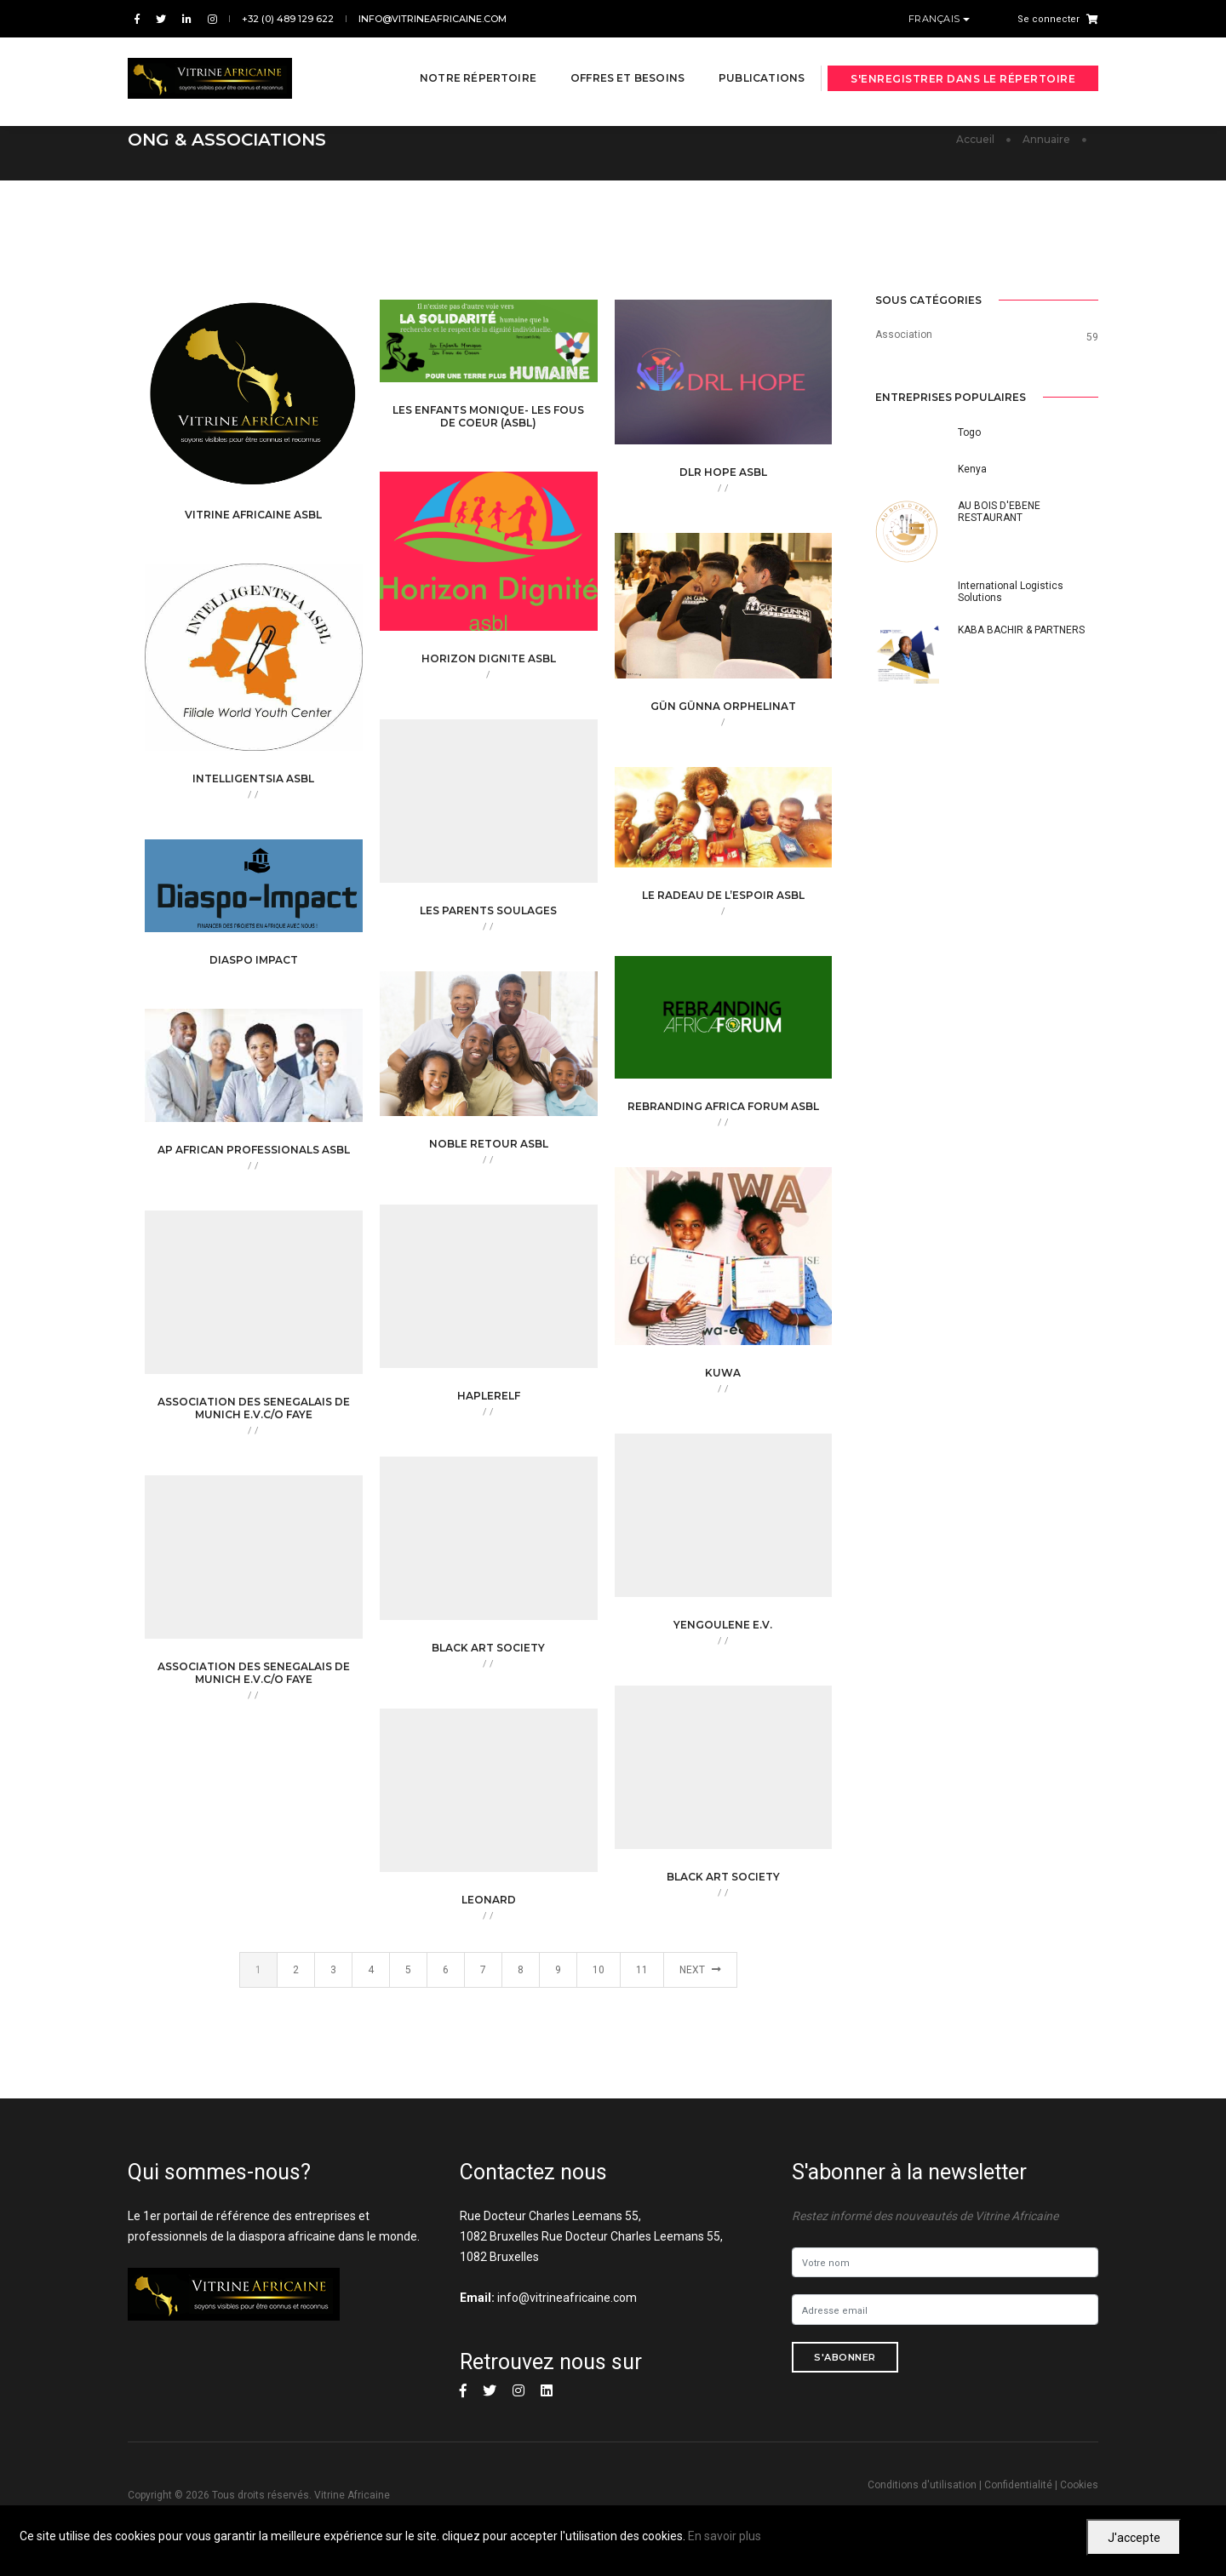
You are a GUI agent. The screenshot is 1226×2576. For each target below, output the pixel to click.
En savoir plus (724, 2536)
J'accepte (1134, 2538)
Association (903, 335)
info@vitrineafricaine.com (432, 19)
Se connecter (1048, 19)
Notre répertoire (462, 60)
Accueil (975, 139)
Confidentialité (1018, 2485)
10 (598, 1970)
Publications (745, 60)
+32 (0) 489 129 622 (288, 19)
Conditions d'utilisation (922, 2485)
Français (936, 19)
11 (642, 1970)
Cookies (1079, 2485)
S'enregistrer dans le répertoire (963, 61)
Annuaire (1046, 139)
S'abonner (845, 2357)
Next (700, 1970)
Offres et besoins (611, 60)
